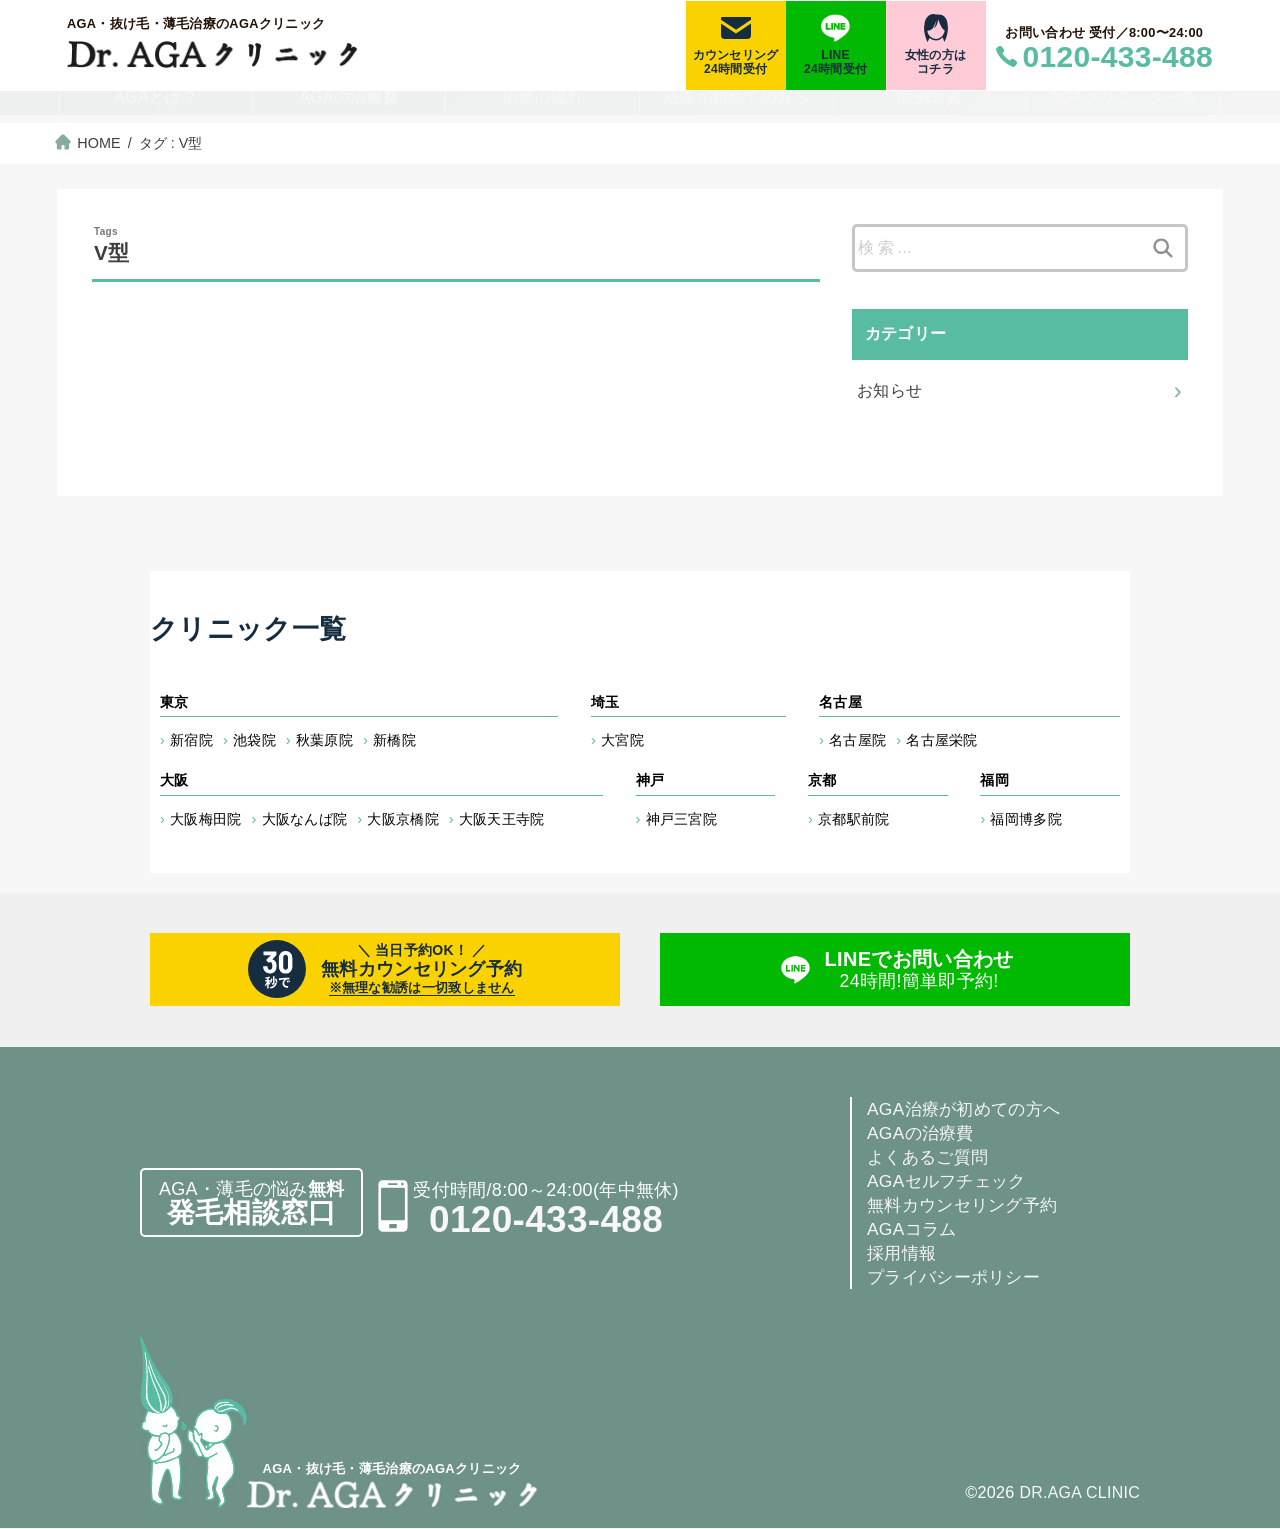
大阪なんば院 (305, 819)
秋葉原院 (324, 740)
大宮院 (622, 740)
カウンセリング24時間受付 (736, 62)
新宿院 (191, 740)
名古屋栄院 (942, 740)
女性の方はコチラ (936, 62)
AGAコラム (914, 1230)
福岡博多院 (1026, 819)
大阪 (174, 780)
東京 (174, 702)
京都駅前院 (854, 819)
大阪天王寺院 (502, 819)
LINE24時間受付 (835, 62)
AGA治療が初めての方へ (969, 1110)
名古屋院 (857, 740)
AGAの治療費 (349, 108)
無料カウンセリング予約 (967, 1206)
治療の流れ (543, 108)
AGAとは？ (156, 108)
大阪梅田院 (206, 819)
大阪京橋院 (403, 819)
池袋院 (254, 740)
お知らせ (890, 389)
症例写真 (929, 108)
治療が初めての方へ (736, 108)
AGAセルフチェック (950, 1182)
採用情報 (903, 1254)
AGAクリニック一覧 (1123, 108)
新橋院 (394, 740)
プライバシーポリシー (958, 1278)
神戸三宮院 (682, 819)
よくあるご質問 (931, 1158)
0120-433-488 (546, 1220)
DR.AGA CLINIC (1078, 1493)
